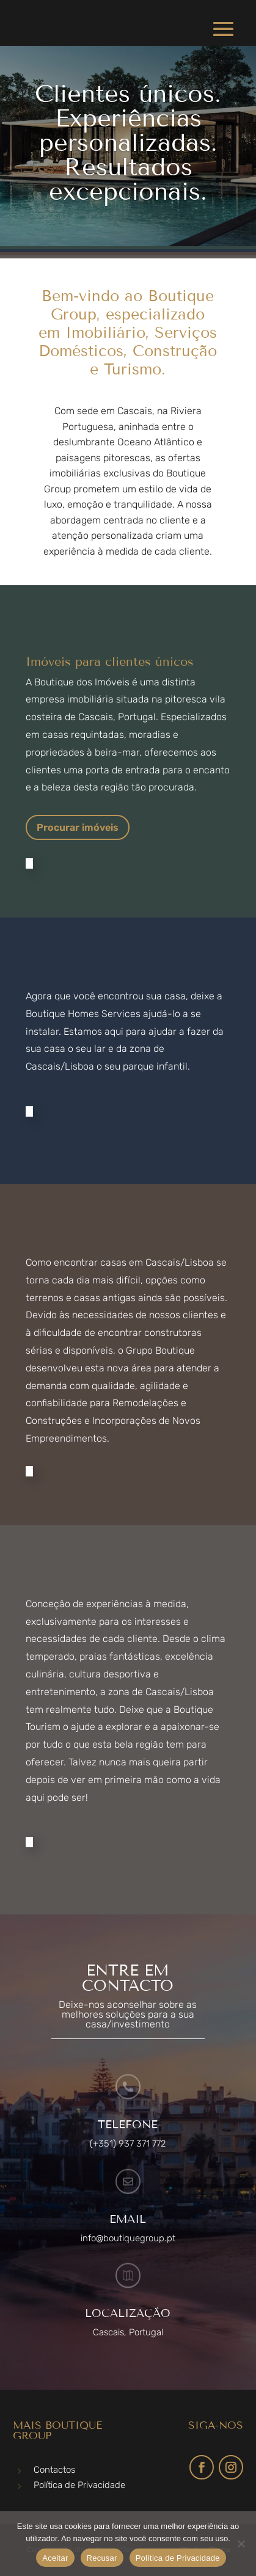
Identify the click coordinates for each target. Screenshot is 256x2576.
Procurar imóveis (78, 827)
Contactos (54, 2469)
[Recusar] (241, 2544)
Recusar (102, 2558)
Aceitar (55, 2558)
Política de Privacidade (79, 2484)
